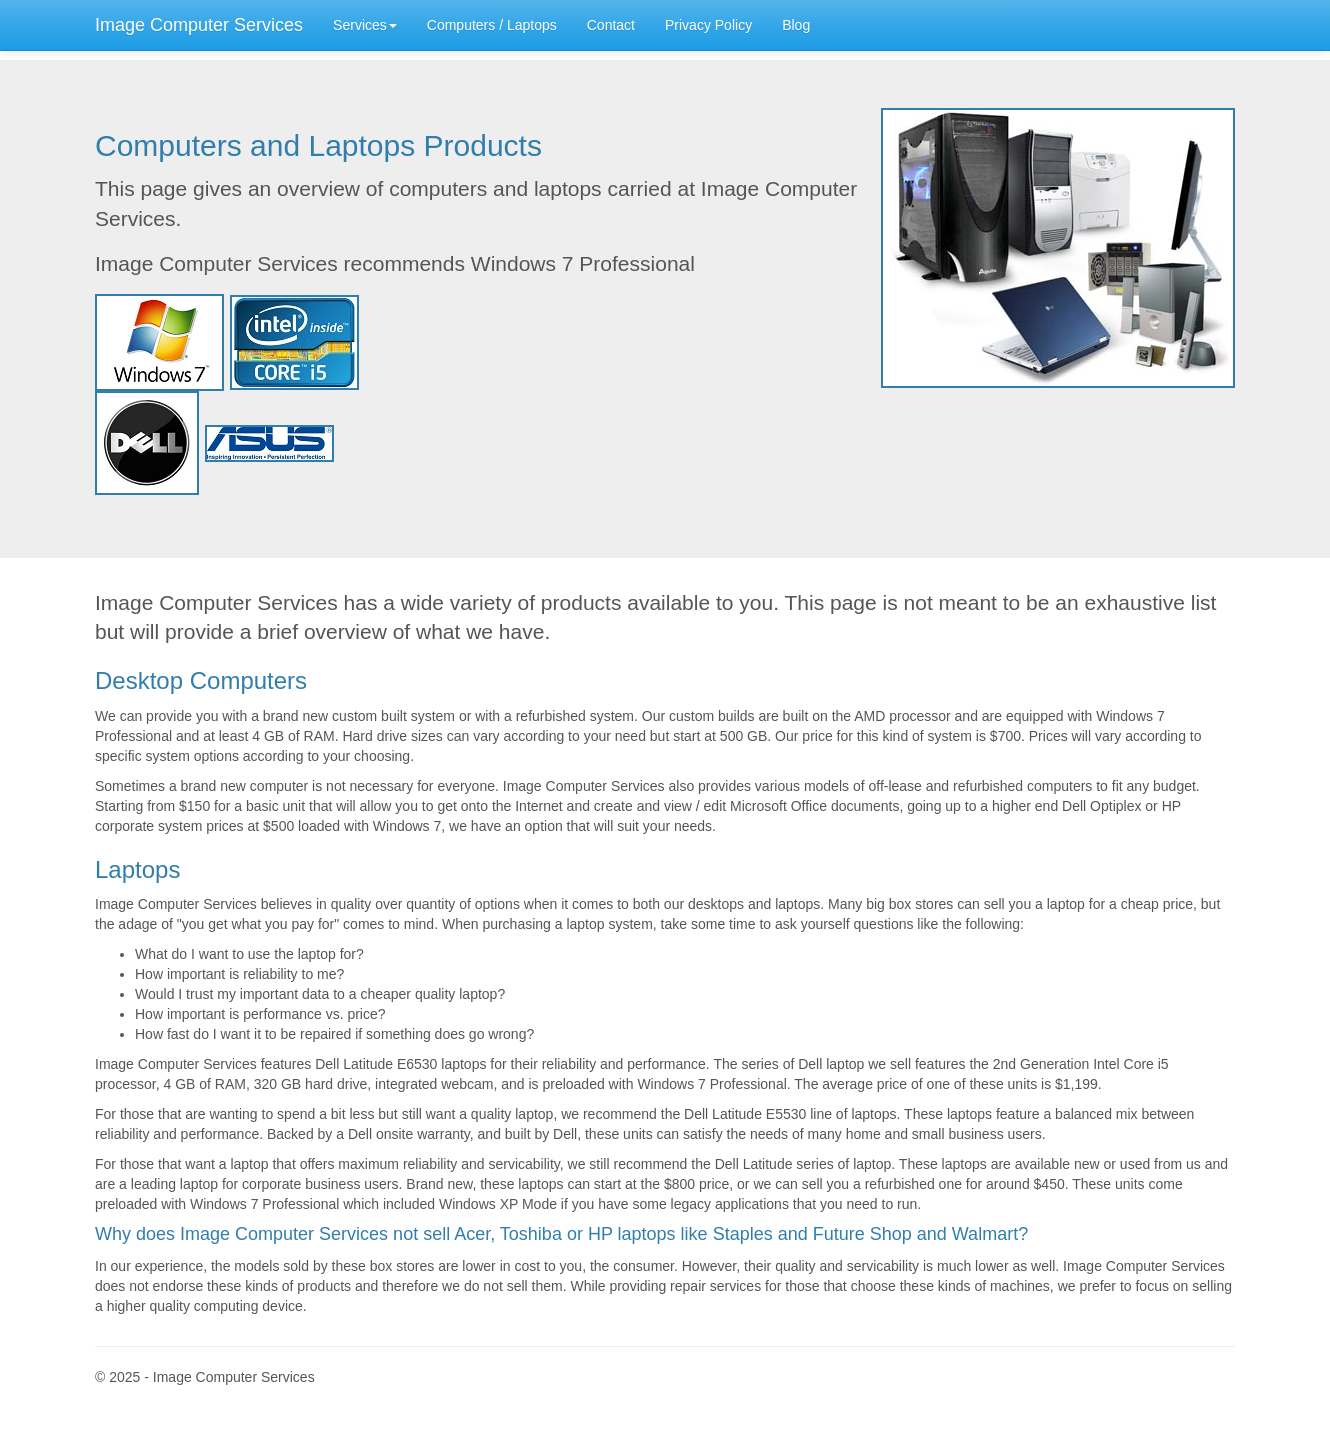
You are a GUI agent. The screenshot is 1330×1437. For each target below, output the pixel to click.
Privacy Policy (708, 25)
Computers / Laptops (492, 25)
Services (365, 25)
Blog (796, 25)
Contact (611, 25)
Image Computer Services (199, 25)
